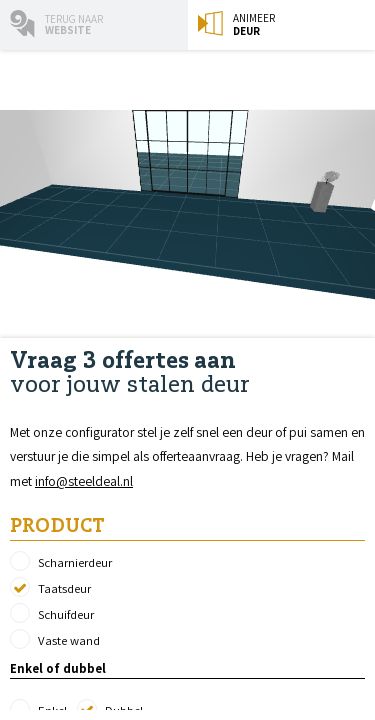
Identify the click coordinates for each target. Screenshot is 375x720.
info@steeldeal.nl (84, 481)
